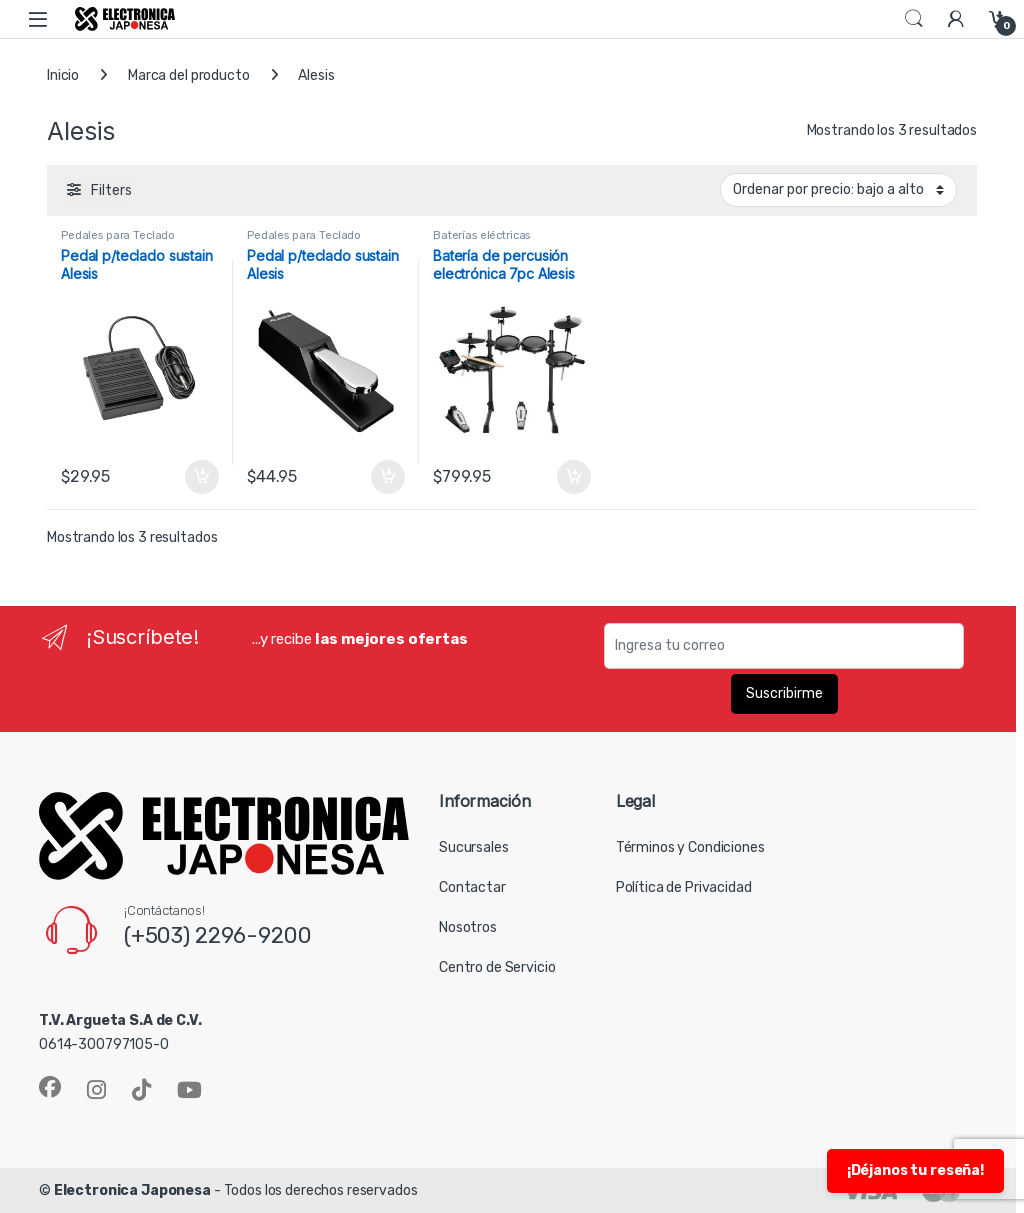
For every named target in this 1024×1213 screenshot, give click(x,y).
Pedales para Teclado (118, 235)
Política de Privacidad (684, 887)
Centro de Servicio (497, 967)
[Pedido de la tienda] (838, 190)
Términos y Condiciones (690, 847)
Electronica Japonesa (132, 1190)
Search (914, 19)
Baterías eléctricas (481, 235)
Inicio (63, 75)
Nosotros (468, 927)
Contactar (472, 887)
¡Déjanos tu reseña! (915, 1170)
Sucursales (474, 847)
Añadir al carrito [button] (202, 477)
